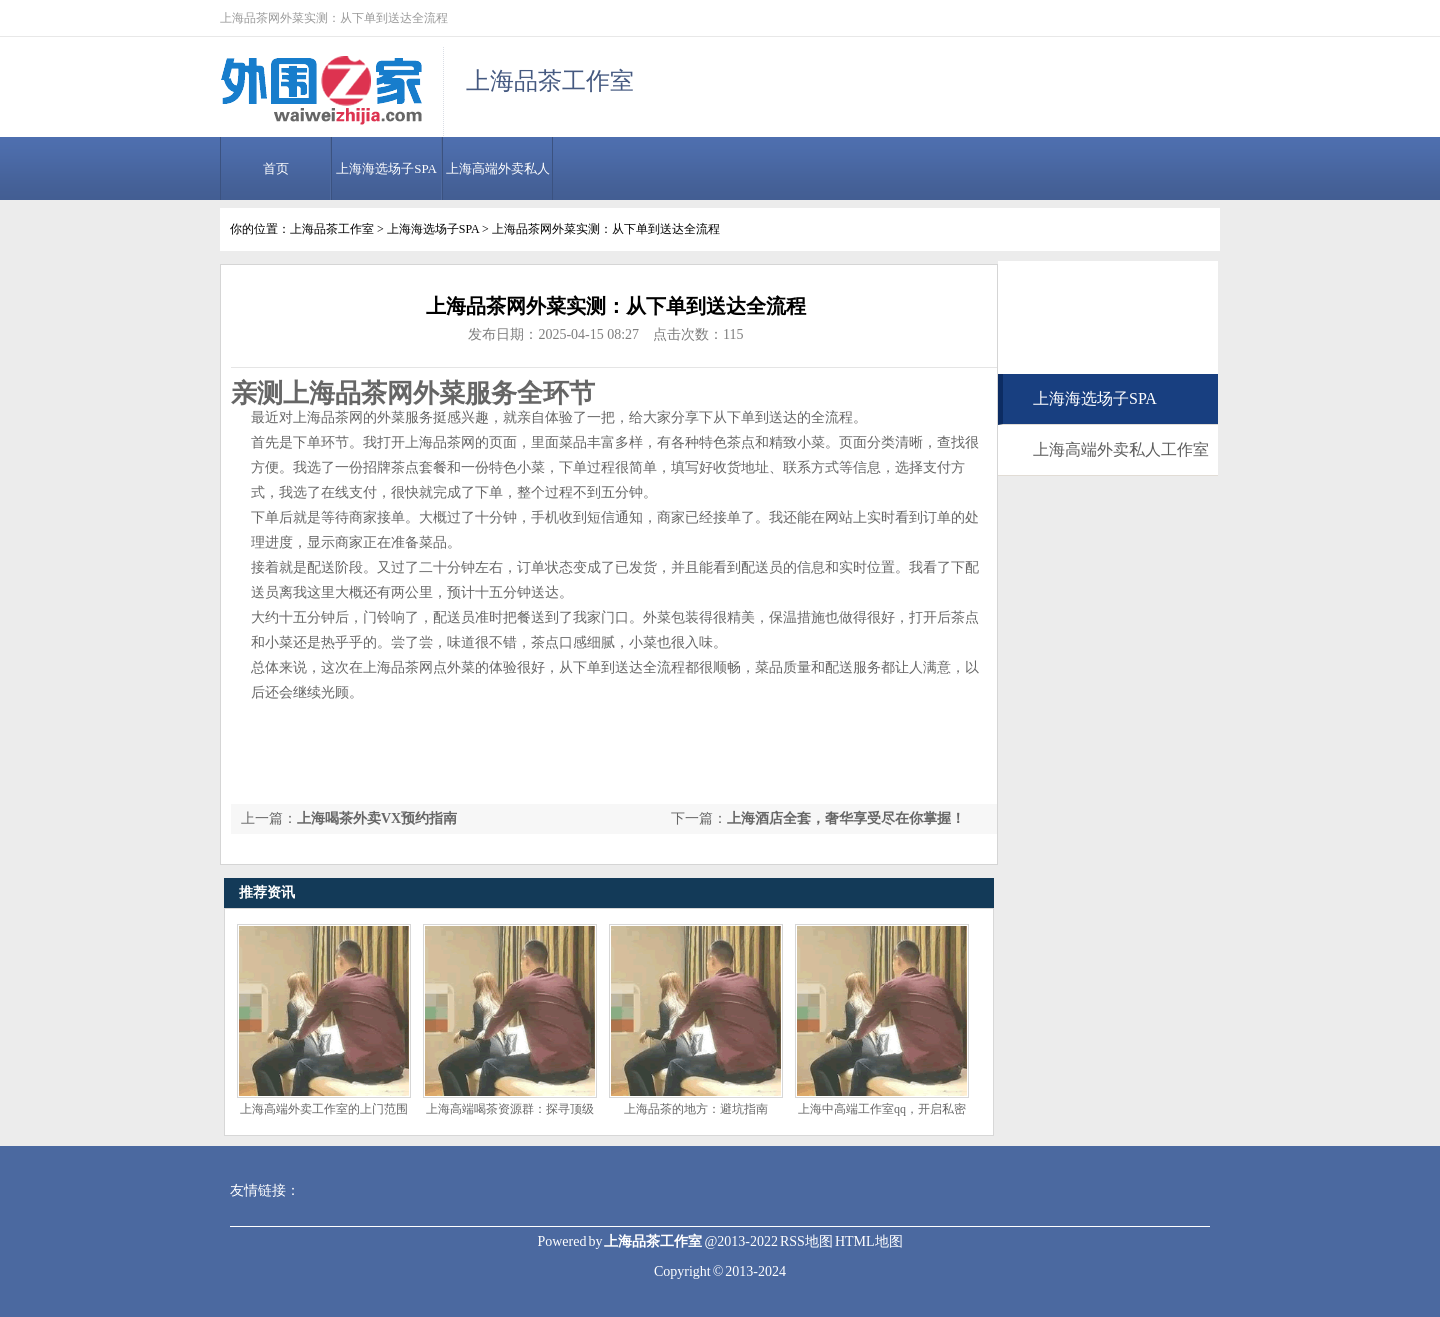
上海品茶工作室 (332, 229)
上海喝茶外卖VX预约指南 (377, 818)
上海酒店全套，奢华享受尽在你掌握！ (846, 818)
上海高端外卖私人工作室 (1121, 449)
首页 (276, 168)
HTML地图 (869, 1241)
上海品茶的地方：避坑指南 (696, 1109)
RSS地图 (806, 1241)
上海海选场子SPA (386, 168)
